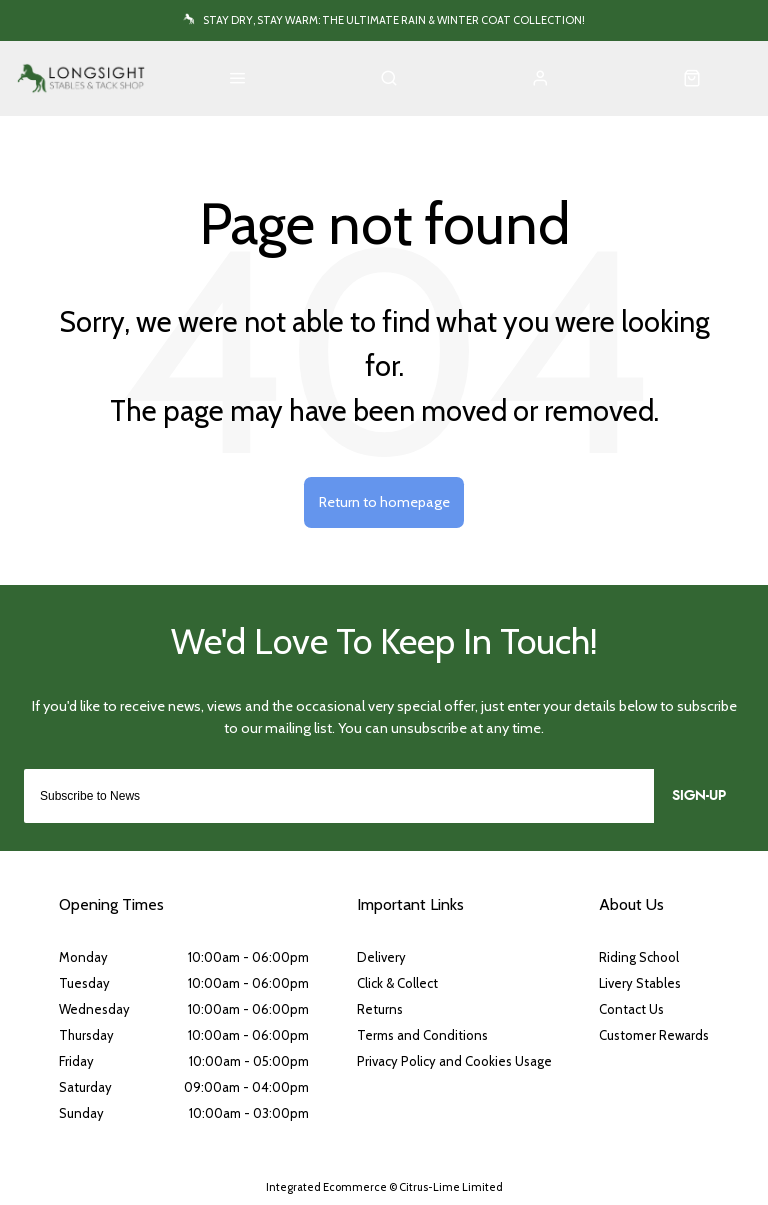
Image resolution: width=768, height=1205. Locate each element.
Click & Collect (397, 983)
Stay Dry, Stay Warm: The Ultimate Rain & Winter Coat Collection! (394, 20)
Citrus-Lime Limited (451, 1187)
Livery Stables (640, 983)
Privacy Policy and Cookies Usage (454, 1061)
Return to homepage (384, 502)
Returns (380, 1009)
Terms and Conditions (422, 1035)
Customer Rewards (654, 1035)
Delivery (381, 957)
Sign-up (699, 796)
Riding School (639, 957)
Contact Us (631, 1009)
